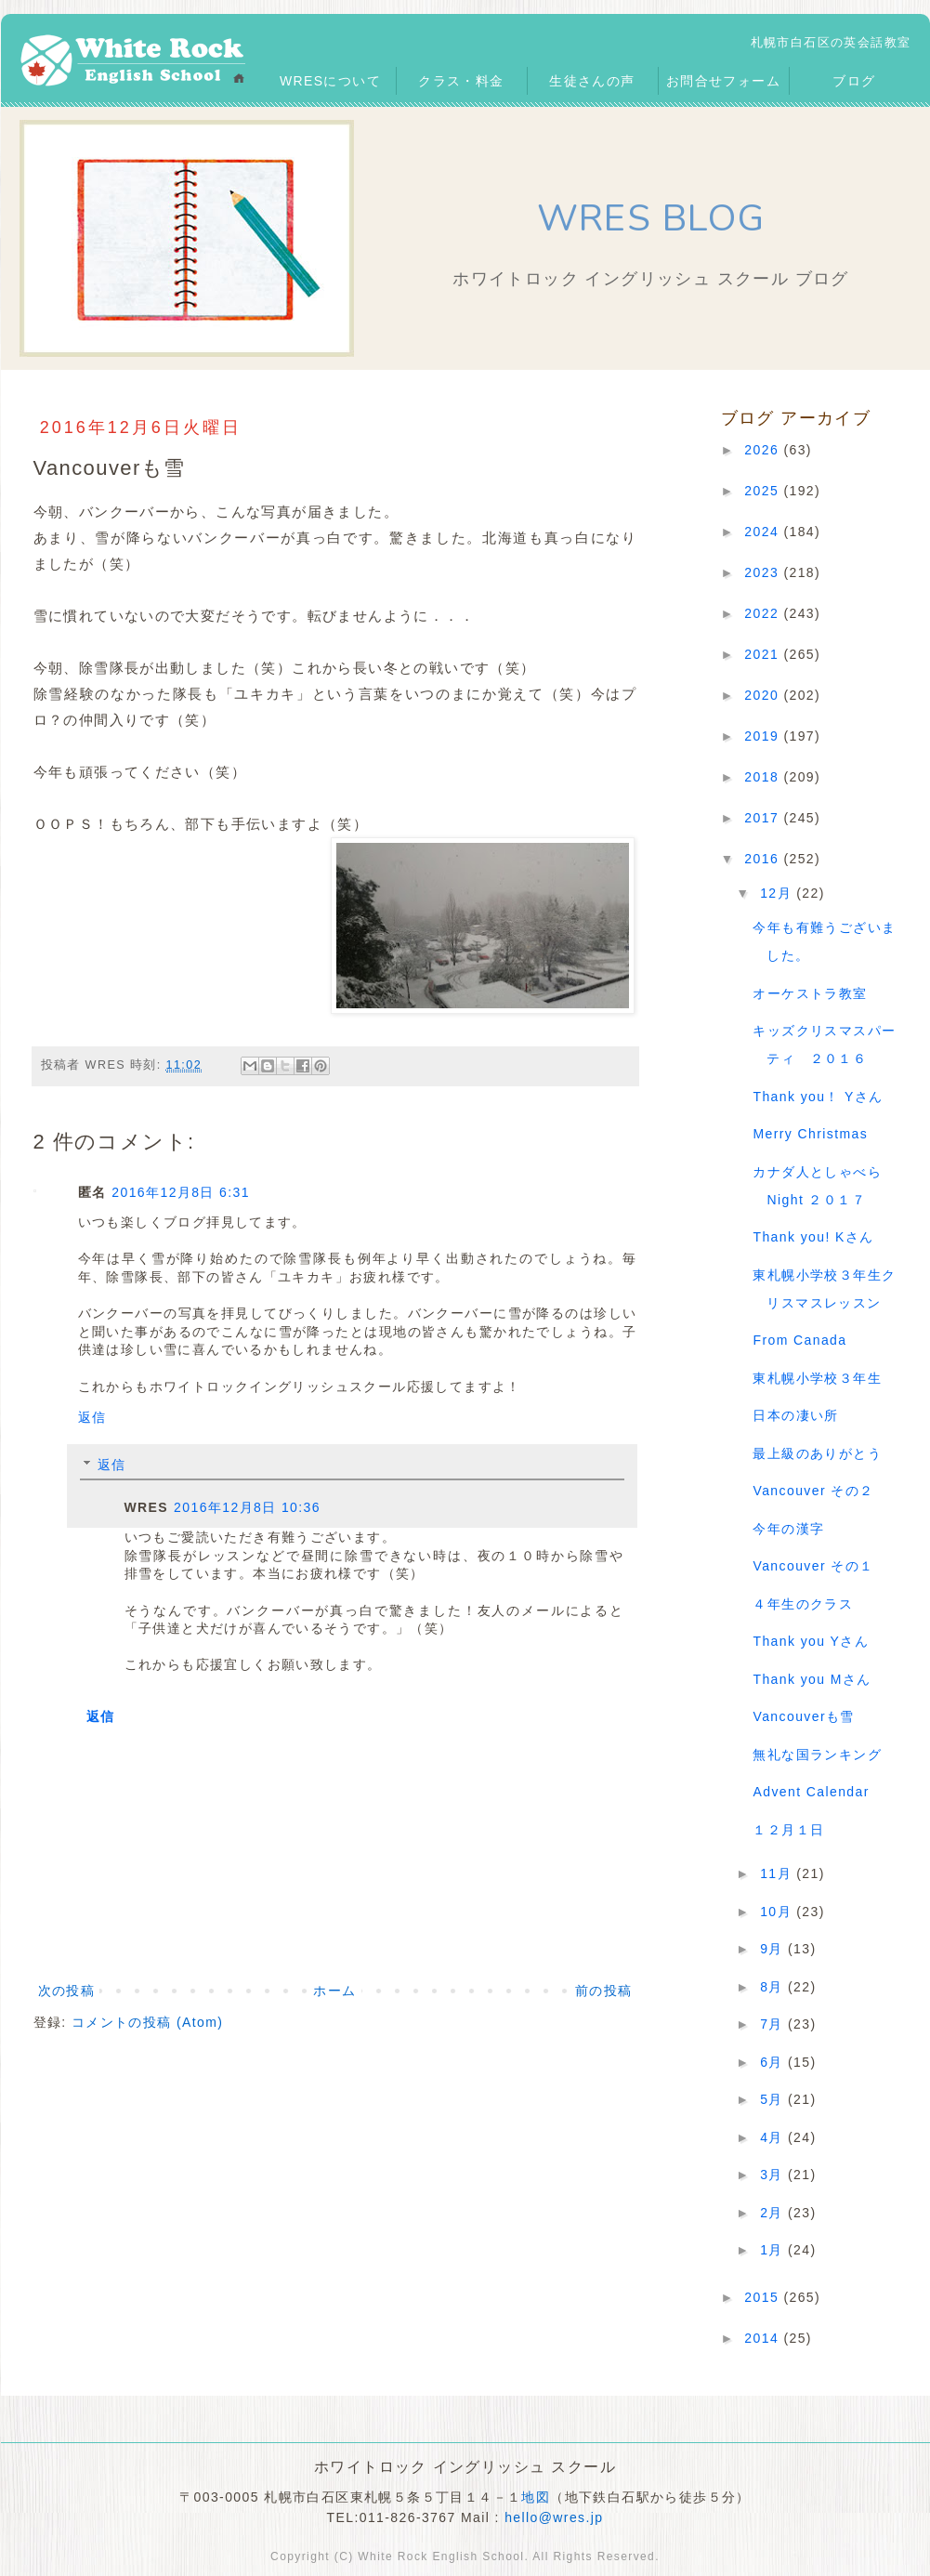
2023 (763, 572)
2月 (774, 2212)
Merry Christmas (810, 1133)
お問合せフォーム (723, 80)
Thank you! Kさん (813, 1236)
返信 (92, 1417)
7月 (774, 2024)
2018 (763, 776)
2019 (763, 736)
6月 (774, 2062)
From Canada (799, 1340)
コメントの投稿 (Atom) (148, 2022)
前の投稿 (604, 1990)
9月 (774, 1948)
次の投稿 (67, 1990)
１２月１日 (788, 1829)
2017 (763, 817)
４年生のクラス (803, 1604)
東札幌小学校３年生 (817, 1378)
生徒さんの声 (592, 80)
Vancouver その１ (813, 1565)
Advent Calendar (811, 1791)
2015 (763, 2297)
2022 (763, 613)
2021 (763, 654)
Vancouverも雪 (803, 1716)
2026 (763, 449)
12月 (778, 893)
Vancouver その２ (813, 1490)
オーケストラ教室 (810, 993)
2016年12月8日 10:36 (247, 1507)
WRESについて (330, 80)
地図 (535, 2497)
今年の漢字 (788, 1528)
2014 (763, 2338)
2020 (763, 695)
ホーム (334, 1990)
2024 (763, 531)
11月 (778, 1873)
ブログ (853, 80)
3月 (774, 2174)
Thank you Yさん (811, 1641)
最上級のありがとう (817, 1453)
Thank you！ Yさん (818, 1096)
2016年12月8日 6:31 (180, 1192)
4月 (774, 2137)
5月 (774, 2099)
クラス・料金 (461, 80)
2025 (763, 490)
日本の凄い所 (795, 1415)
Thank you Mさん (812, 1679)
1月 (774, 2249)
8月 (774, 1986)
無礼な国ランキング (817, 1754)
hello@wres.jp (553, 2517)
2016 (763, 858)
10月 (778, 1911)
